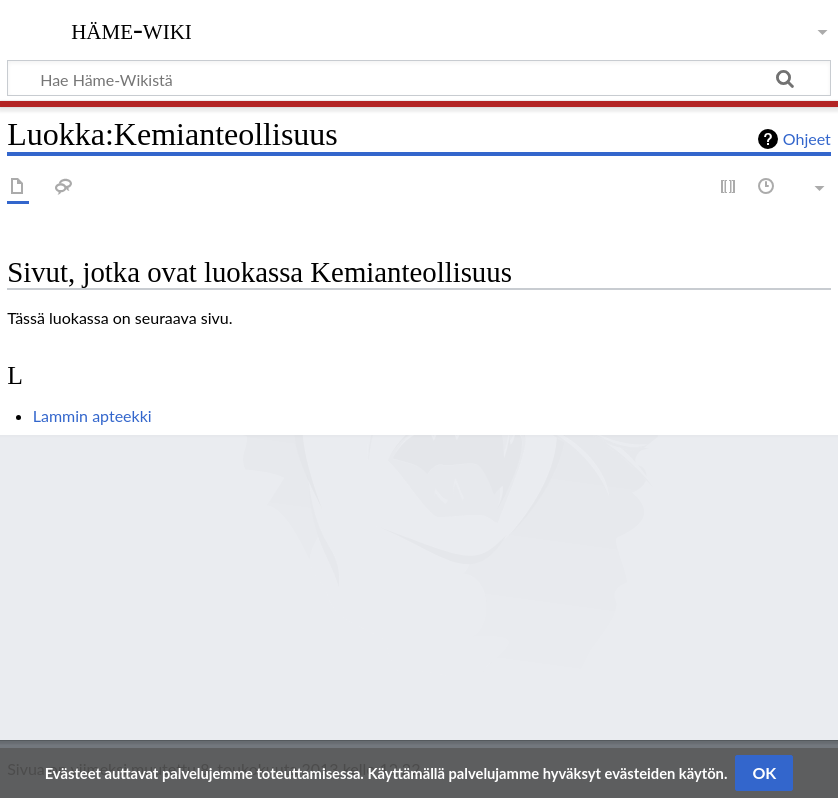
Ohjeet (807, 138)
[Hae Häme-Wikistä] (419, 78)
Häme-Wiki (131, 29)
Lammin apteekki (92, 415)
